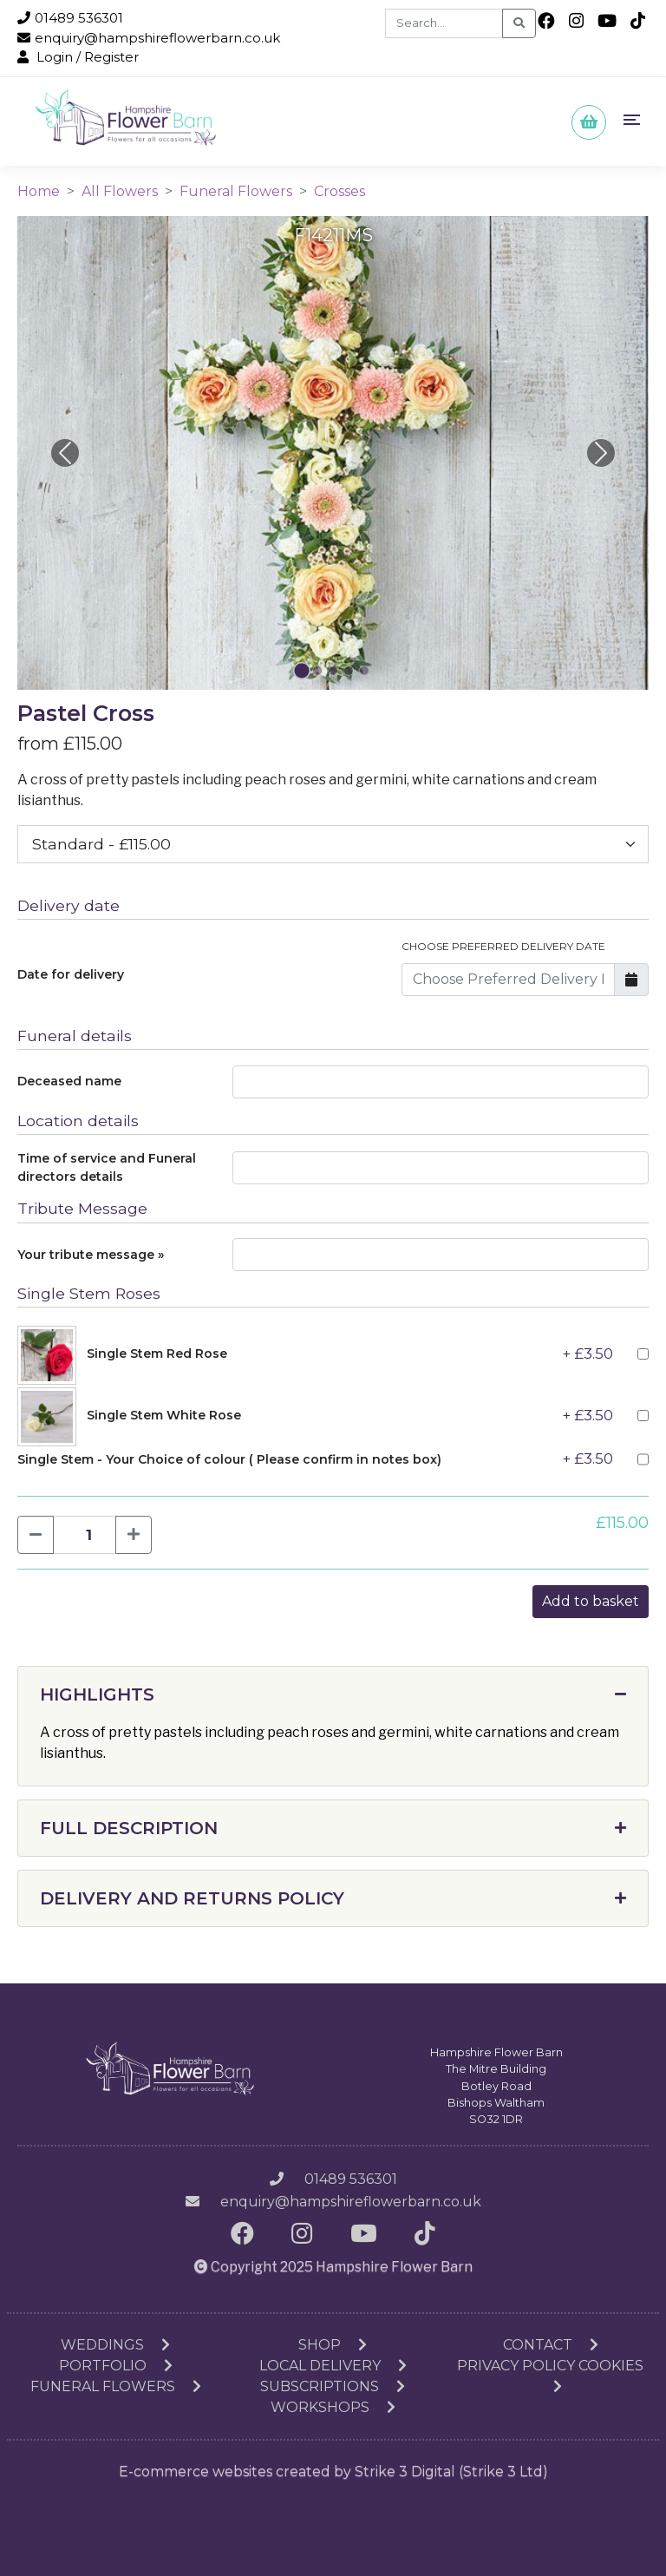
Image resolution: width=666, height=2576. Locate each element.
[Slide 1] (317, 670)
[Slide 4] (364, 670)
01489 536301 (70, 18)
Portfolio (116, 2365)
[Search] (444, 23)
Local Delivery (333, 2365)
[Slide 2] (333, 670)
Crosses (339, 191)
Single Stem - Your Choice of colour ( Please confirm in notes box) (229, 1459)
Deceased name (69, 1081)
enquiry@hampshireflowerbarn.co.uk (148, 37)
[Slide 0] (301, 669)
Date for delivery (70, 974)
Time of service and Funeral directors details (106, 1167)
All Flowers (120, 191)
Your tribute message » (90, 1254)
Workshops (333, 2407)
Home (38, 191)
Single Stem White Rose (164, 1415)
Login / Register (78, 57)
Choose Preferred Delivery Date (503, 946)
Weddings (115, 2345)
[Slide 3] (348, 670)
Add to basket (590, 1601)
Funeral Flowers (236, 191)
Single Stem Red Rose (157, 1353)
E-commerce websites (195, 2471)
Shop (332, 2345)
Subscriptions (332, 2386)
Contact (550, 2345)
